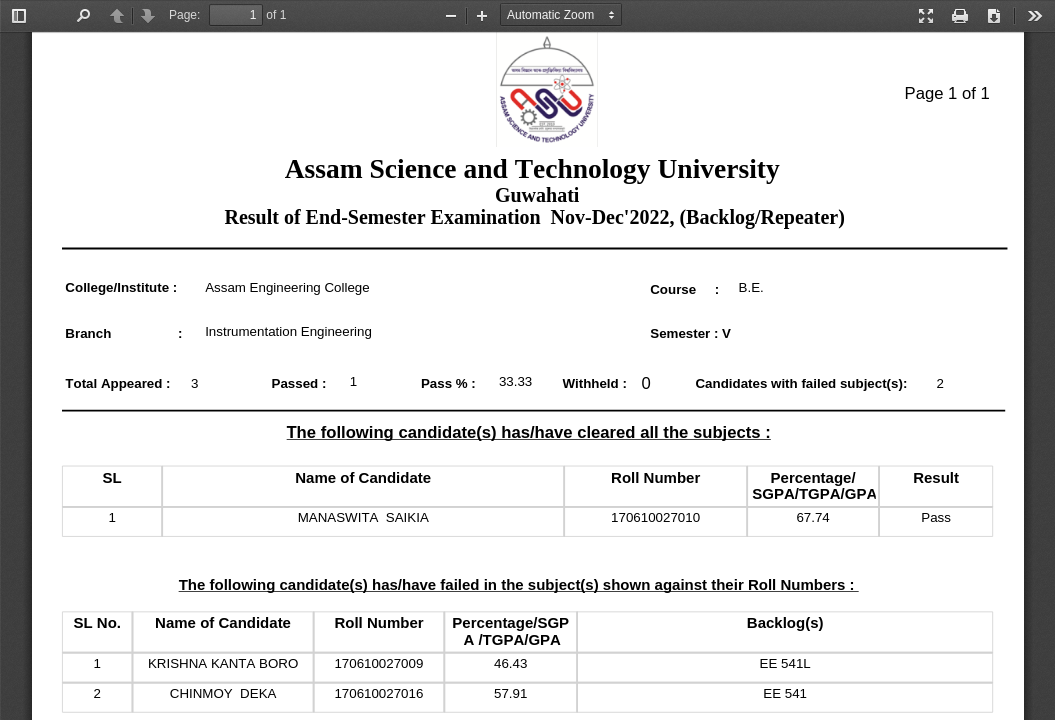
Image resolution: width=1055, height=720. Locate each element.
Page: (184, 15)
